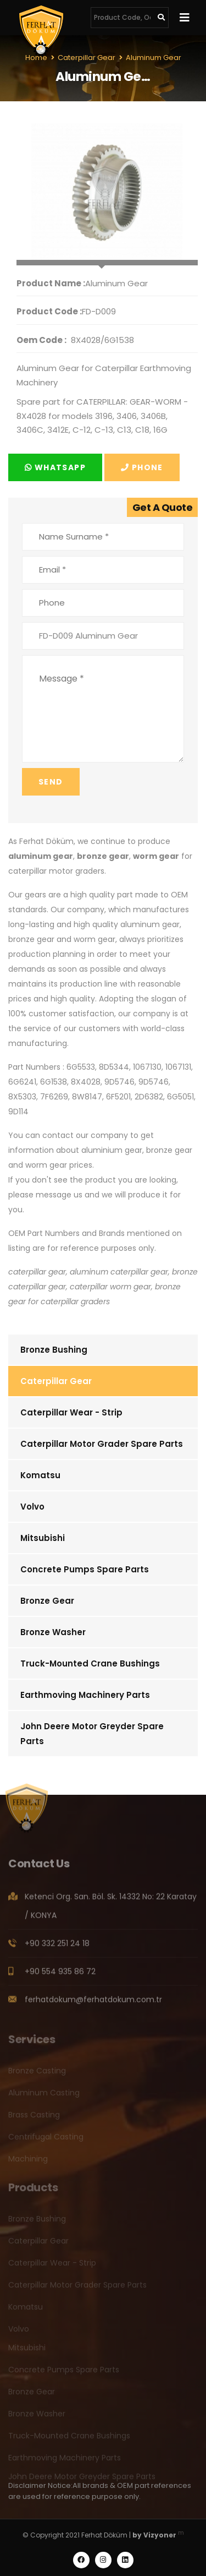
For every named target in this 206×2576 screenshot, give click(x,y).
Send (50, 781)
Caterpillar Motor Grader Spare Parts (101, 1444)
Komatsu (40, 1475)
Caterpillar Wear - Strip (71, 1412)
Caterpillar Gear (56, 1381)
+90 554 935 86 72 (60, 1975)
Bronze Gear (47, 1600)
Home (36, 57)
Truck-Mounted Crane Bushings (90, 1663)
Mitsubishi (42, 1538)
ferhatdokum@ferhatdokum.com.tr (93, 2003)
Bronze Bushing (53, 1349)
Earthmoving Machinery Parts (85, 1695)
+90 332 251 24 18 (57, 1947)
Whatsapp (55, 467)
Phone (142, 467)
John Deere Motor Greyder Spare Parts (92, 1733)
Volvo (32, 1506)
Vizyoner (159, 2535)
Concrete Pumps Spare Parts (84, 1569)
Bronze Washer (53, 1632)
